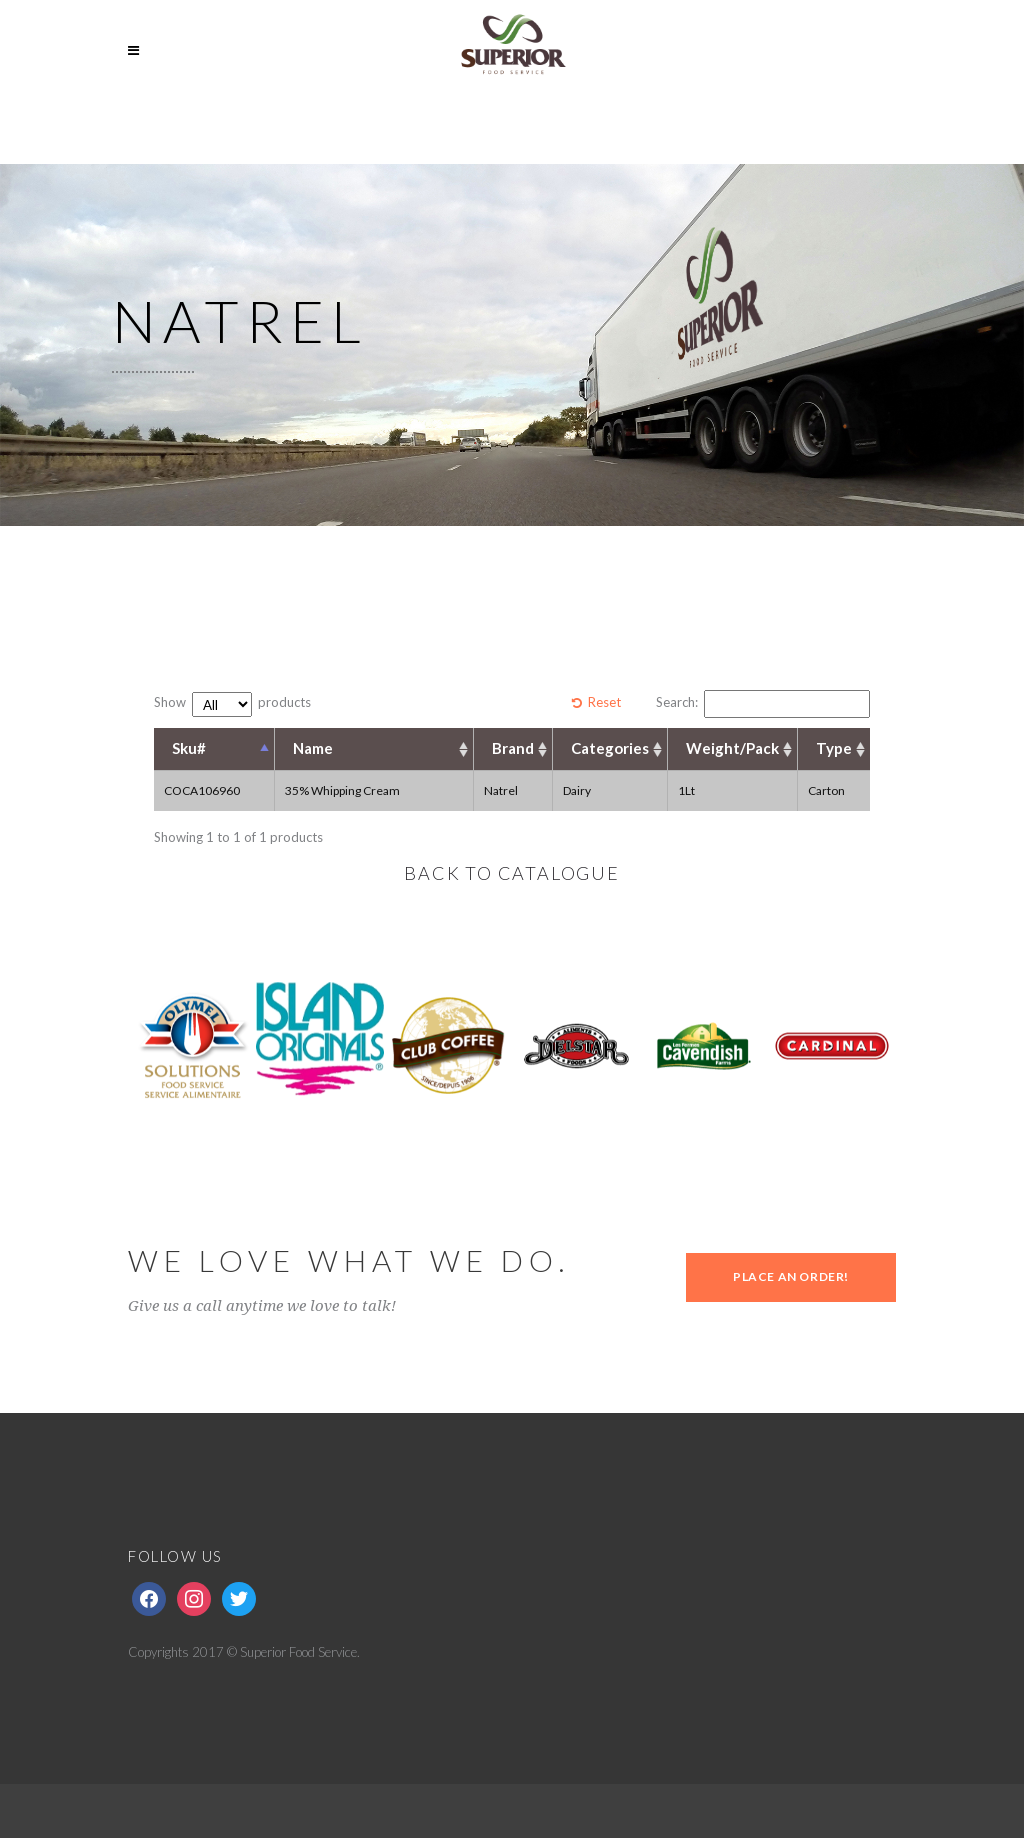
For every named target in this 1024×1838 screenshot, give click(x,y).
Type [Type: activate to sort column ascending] (834, 748)
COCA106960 (202, 790)
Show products (232, 704)
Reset (604, 702)
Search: (763, 704)
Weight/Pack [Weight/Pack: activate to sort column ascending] (732, 748)
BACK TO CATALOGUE (512, 873)
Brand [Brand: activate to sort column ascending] (513, 748)
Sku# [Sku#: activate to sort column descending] (189, 748)
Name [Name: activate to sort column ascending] (313, 748)
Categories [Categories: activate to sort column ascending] (610, 748)
